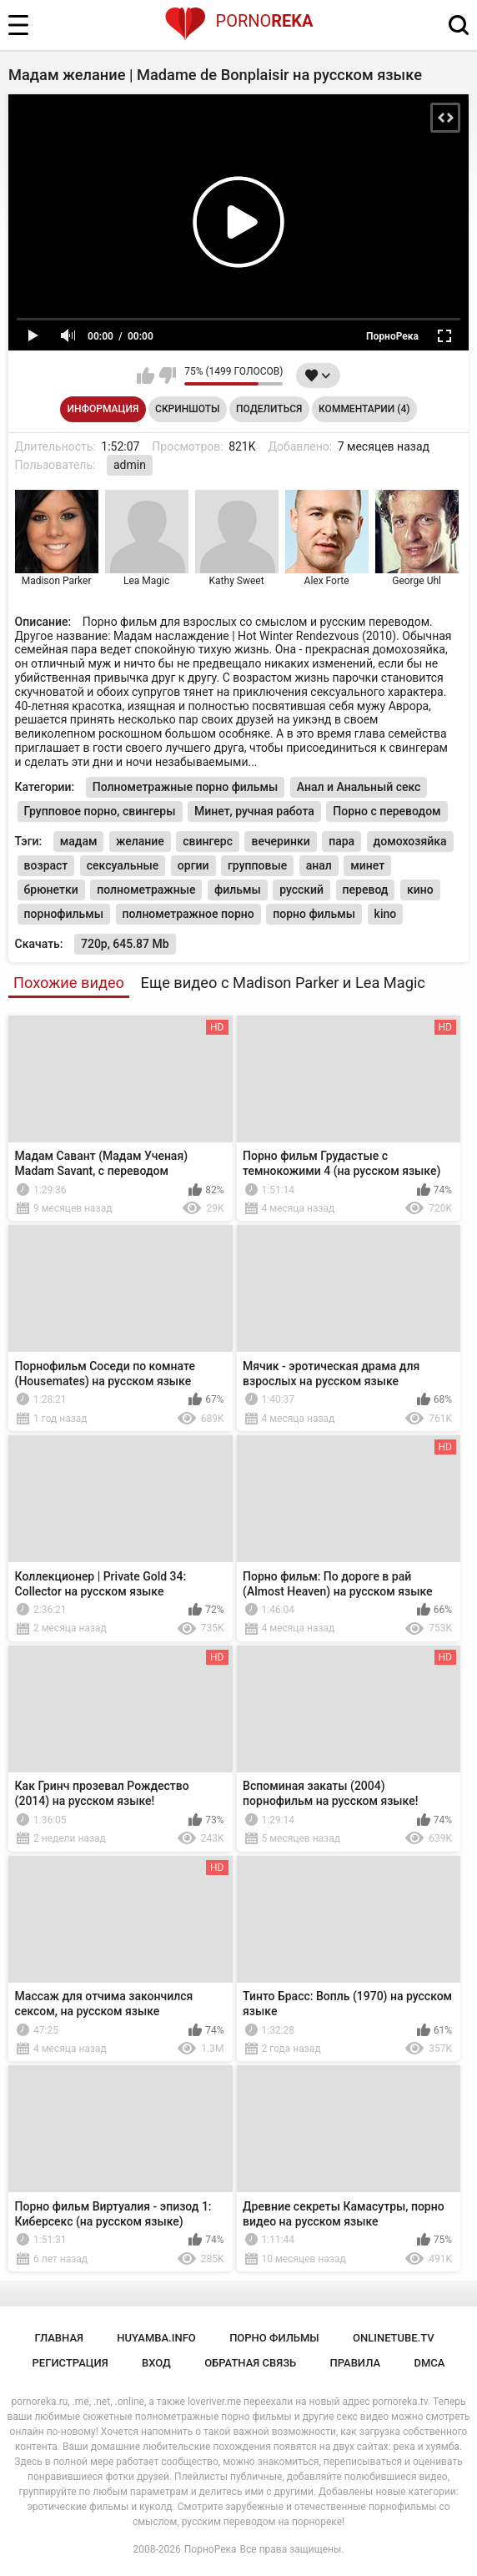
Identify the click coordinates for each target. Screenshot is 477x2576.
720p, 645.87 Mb (125, 943)
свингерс (208, 841)
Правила (354, 2363)
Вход (156, 2363)
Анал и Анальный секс (359, 787)
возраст (46, 865)
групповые (257, 865)
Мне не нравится (167, 375)
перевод (366, 889)
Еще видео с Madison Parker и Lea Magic (283, 982)
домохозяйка (410, 841)
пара (341, 841)
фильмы (237, 889)
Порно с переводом (386, 811)
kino (385, 913)
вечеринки (280, 841)
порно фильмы (314, 913)
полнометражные (146, 889)
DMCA (429, 2363)
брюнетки (51, 889)
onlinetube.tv (393, 2338)
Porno (239, 21)
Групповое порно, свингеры (100, 811)
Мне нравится (145, 375)
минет (367, 865)
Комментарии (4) (364, 409)
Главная (58, 2338)
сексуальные (123, 865)
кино (420, 889)
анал (319, 865)
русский (301, 889)
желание (140, 841)
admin (129, 464)
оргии (193, 865)
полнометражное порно (188, 913)
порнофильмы (63, 913)
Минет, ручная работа (254, 811)
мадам (79, 841)
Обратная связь (250, 2363)
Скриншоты (187, 409)
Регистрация (70, 2363)
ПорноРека (210, 2549)
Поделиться (269, 409)
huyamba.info (156, 2338)
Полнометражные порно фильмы (186, 787)
